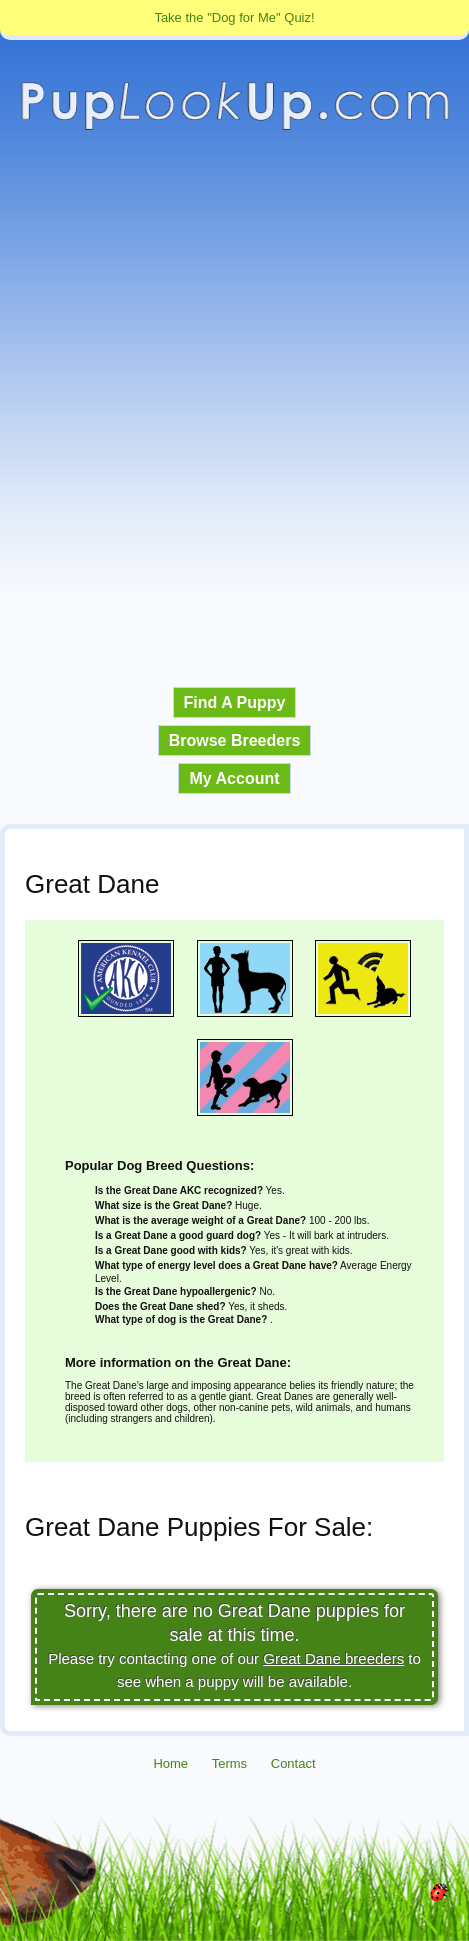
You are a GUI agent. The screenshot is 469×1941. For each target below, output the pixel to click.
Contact (293, 1763)
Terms (229, 1763)
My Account (234, 778)
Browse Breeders (235, 740)
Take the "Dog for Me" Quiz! (234, 17)
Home (170, 1763)
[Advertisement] (234, 409)
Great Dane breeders (333, 1658)
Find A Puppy (235, 702)
